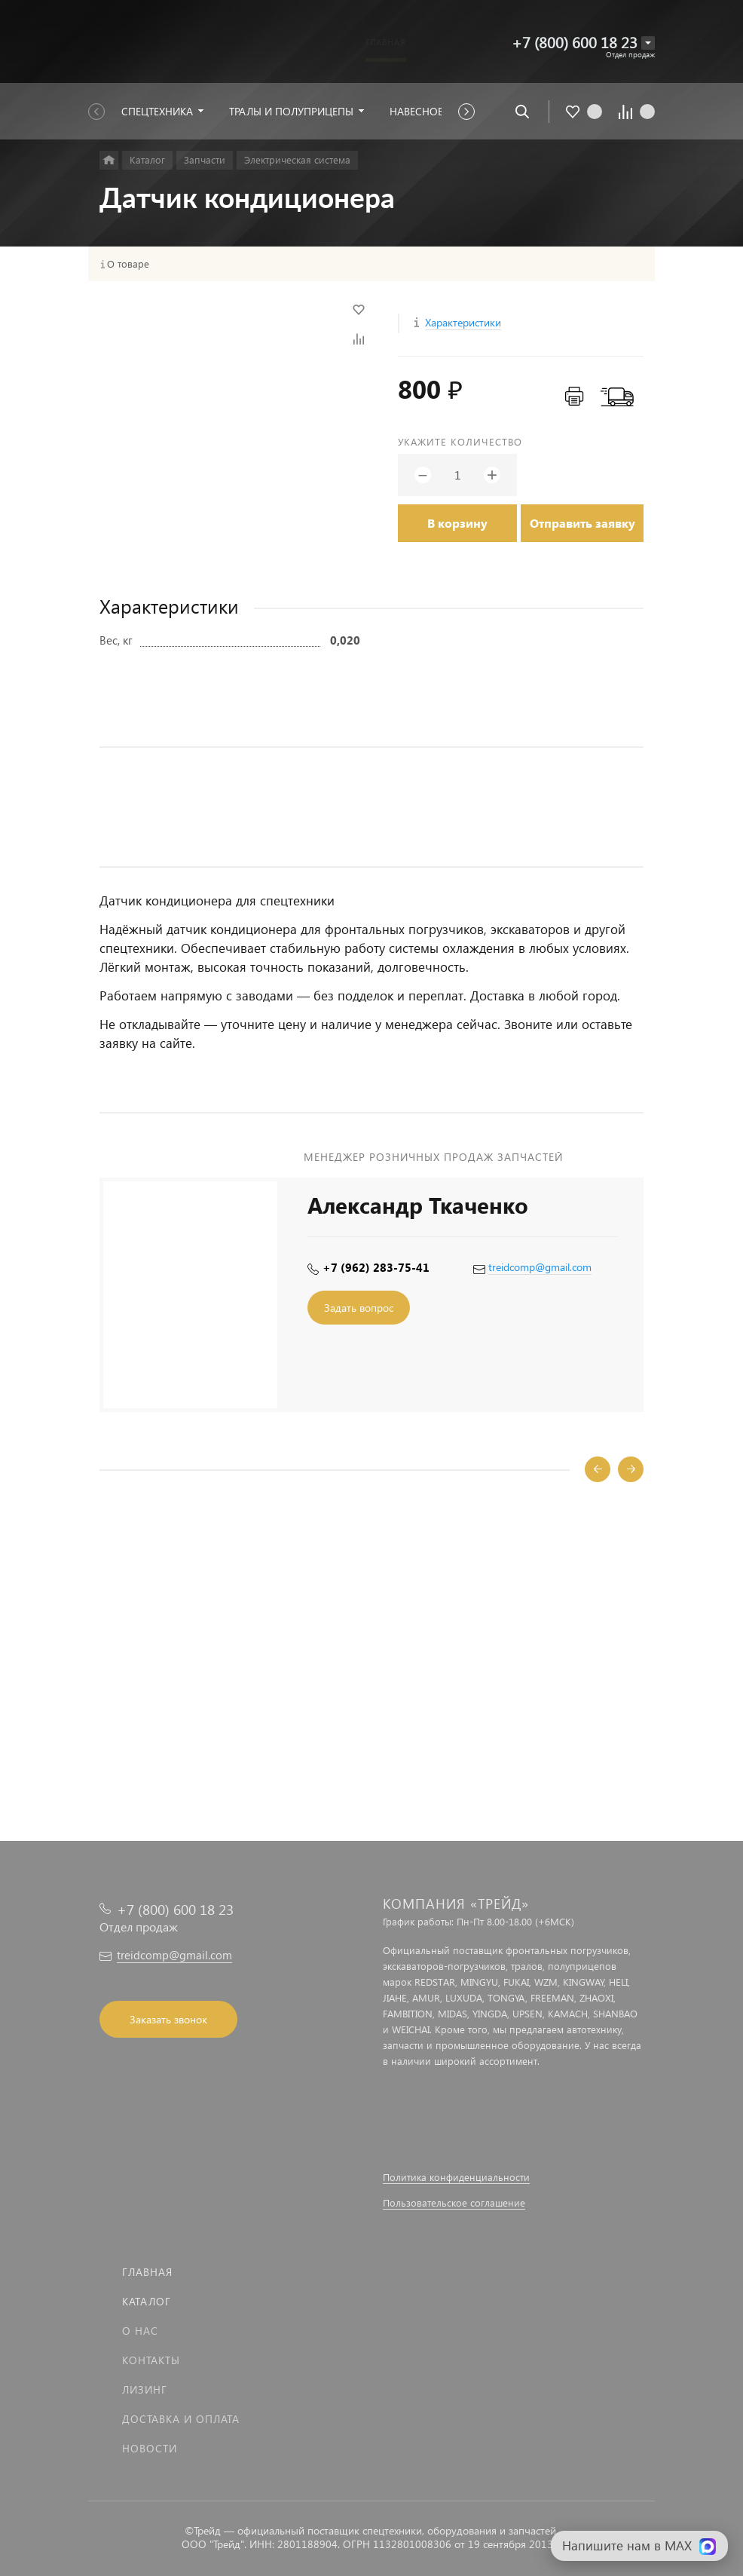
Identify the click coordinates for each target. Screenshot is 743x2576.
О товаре (128, 264)
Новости (149, 2448)
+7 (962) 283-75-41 (376, 1267)
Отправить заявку (582, 523)
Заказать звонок (168, 2019)
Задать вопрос (358, 1307)
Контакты (151, 2360)
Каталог (146, 2301)
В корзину (457, 523)
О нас (140, 2330)
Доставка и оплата (181, 2419)
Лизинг (144, 2389)
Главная (147, 2272)
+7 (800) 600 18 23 (575, 41)
